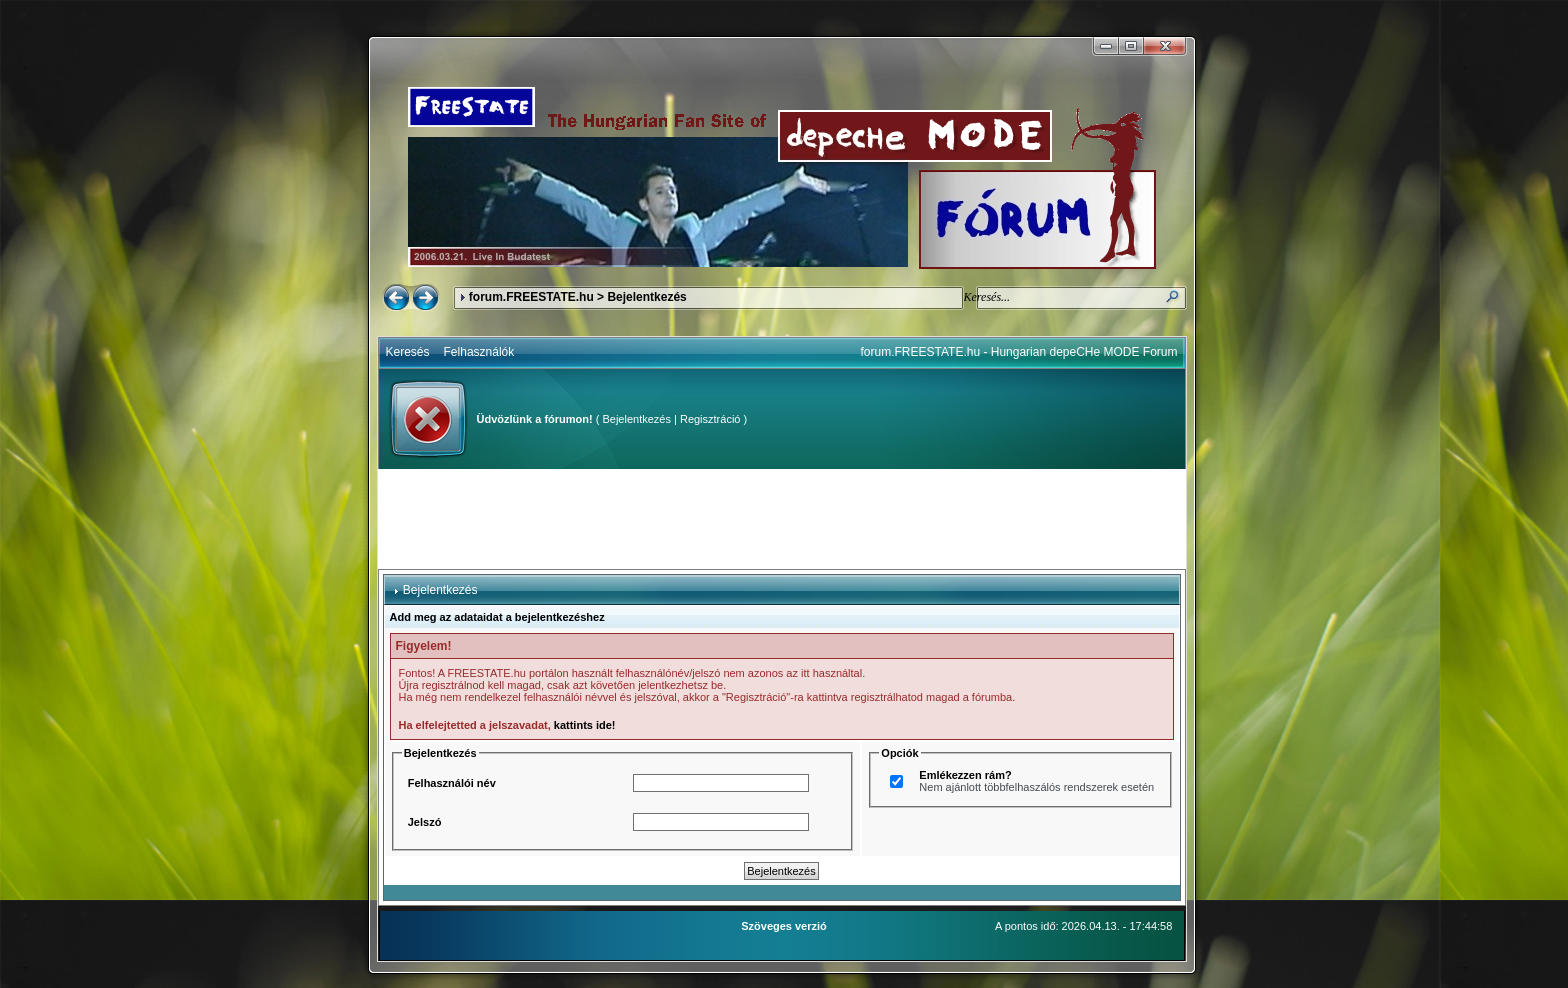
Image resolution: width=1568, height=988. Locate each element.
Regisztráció (710, 419)
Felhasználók (479, 352)
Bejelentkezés (636, 419)
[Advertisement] (782, 519)
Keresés (408, 352)
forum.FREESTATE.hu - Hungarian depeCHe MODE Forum (1019, 352)
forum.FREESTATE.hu (531, 297)
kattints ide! (585, 725)
